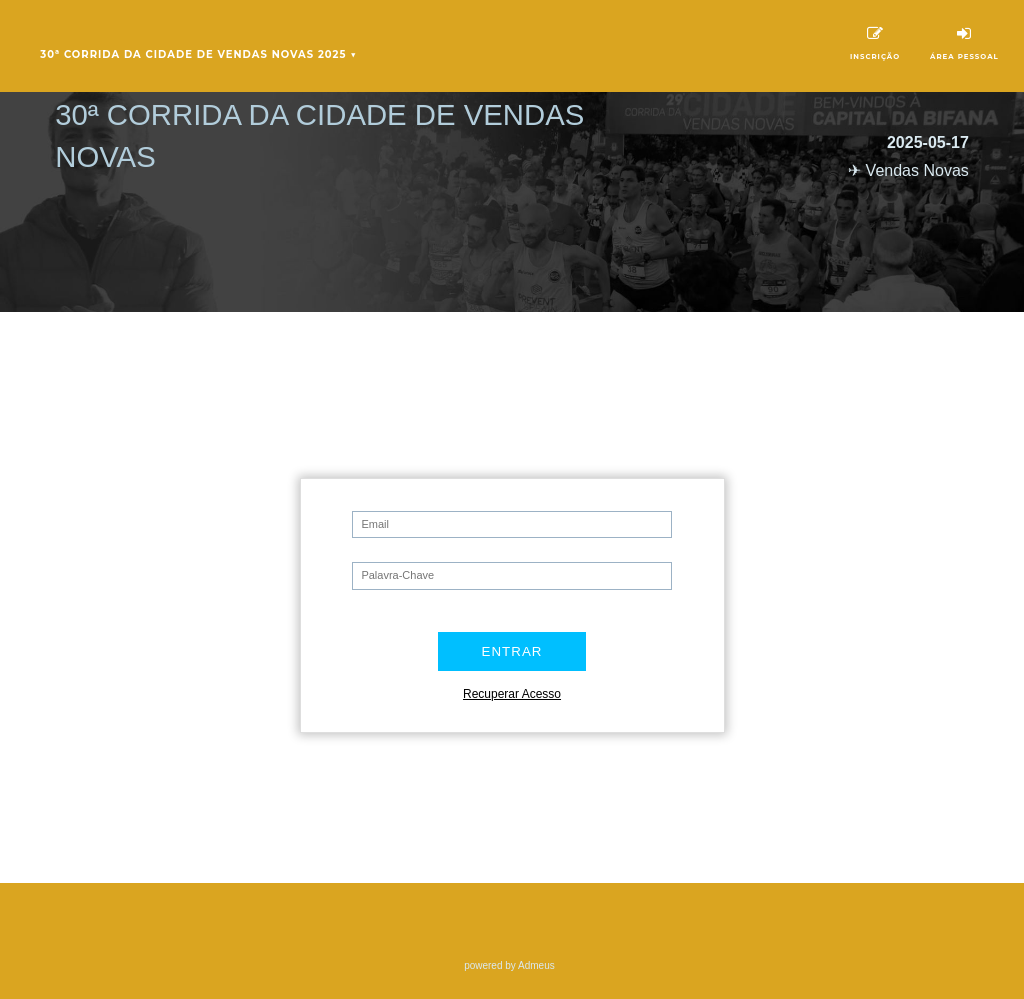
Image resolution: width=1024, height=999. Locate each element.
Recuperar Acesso (512, 694)
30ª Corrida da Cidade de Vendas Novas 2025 (198, 55)
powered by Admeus (509, 965)
